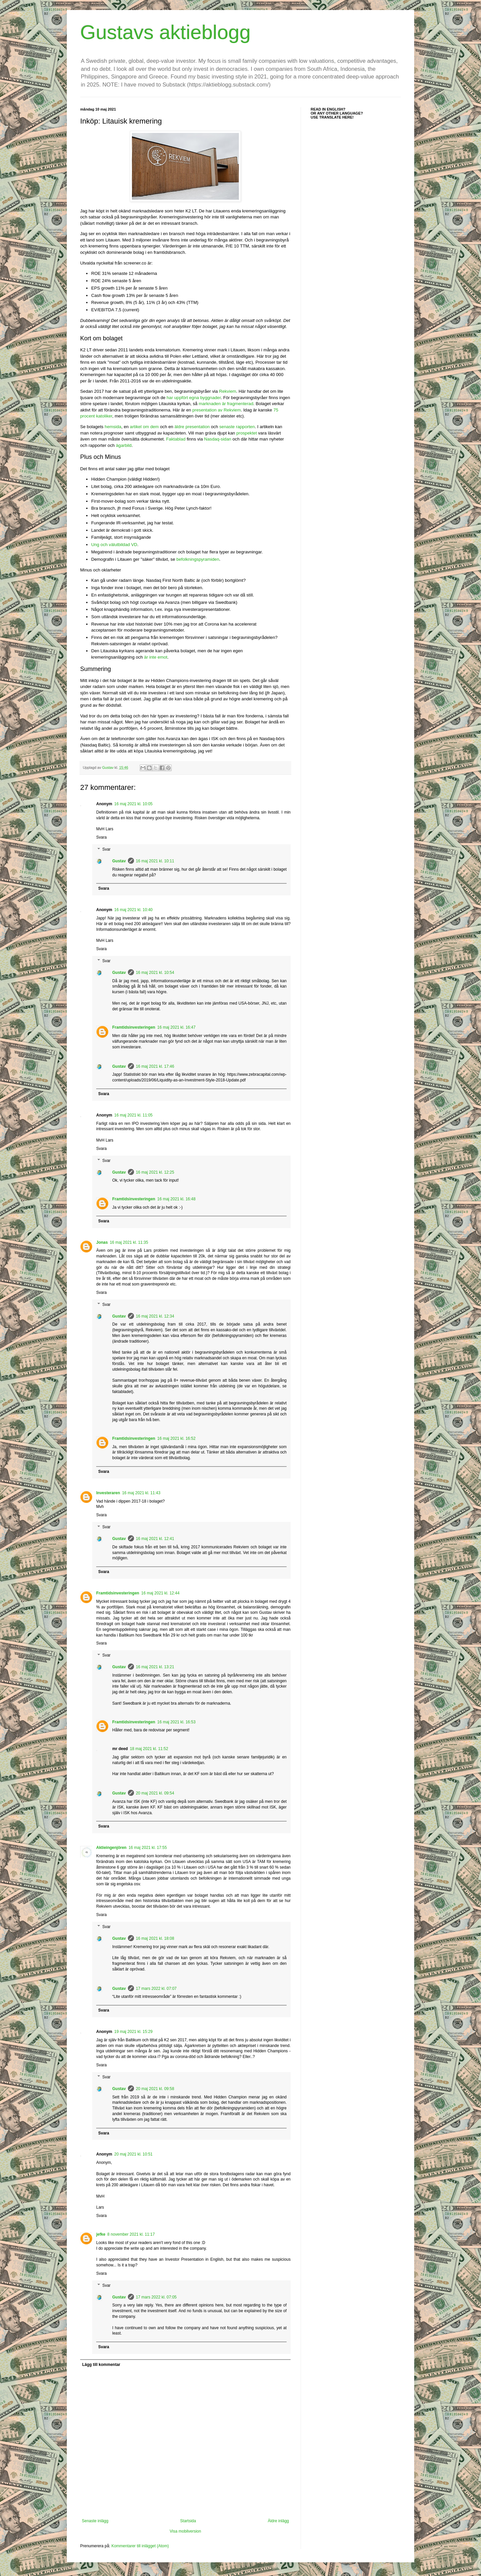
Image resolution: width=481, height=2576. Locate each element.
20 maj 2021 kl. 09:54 (155, 1793)
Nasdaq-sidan (217, 439)
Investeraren (108, 1493)
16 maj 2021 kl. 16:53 (176, 1722)
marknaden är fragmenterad (226, 403)
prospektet (246, 433)
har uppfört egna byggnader (194, 397)
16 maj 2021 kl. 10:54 (155, 972)
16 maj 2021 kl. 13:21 (155, 1667)
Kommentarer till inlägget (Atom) (140, 2546)
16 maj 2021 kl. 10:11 (155, 861)
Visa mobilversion (185, 2531)
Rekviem (227, 391)
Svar (106, 849)
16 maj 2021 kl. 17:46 (155, 1066)
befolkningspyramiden (197, 559)
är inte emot (155, 657)
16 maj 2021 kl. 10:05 (133, 804)
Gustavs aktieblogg (165, 32)
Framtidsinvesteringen (133, 1027)
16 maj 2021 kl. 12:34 (155, 1316)
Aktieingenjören (111, 1847)
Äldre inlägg (278, 2521)
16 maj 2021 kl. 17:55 (148, 1847)
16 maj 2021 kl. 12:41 (155, 1538)
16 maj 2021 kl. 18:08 (155, 1938)
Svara (101, 837)
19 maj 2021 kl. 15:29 (133, 2031)
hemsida (113, 426)
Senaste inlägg (95, 2521)
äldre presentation (192, 426)
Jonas (102, 1242)
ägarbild (124, 445)
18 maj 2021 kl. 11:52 (149, 1748)
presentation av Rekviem (216, 409)
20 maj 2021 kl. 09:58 (155, 2088)
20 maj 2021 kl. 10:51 (133, 2154)
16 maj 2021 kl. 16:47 (176, 1027)
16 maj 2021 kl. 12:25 (155, 1172)
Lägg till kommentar (101, 2364)
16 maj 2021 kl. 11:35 (129, 1242)
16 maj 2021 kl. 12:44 (160, 1593)
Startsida (188, 2521)
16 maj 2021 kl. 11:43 (141, 1493)
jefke (100, 2234)
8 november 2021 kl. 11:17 (131, 2234)
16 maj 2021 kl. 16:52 (176, 1438)
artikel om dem (144, 426)
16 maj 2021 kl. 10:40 (133, 909)
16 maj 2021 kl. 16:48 (176, 1199)
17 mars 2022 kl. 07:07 (156, 1988)
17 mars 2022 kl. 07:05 (156, 2297)
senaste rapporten (237, 426)
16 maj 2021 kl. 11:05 (133, 1115)
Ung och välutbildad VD (114, 544)
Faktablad (175, 439)
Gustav (119, 861)
